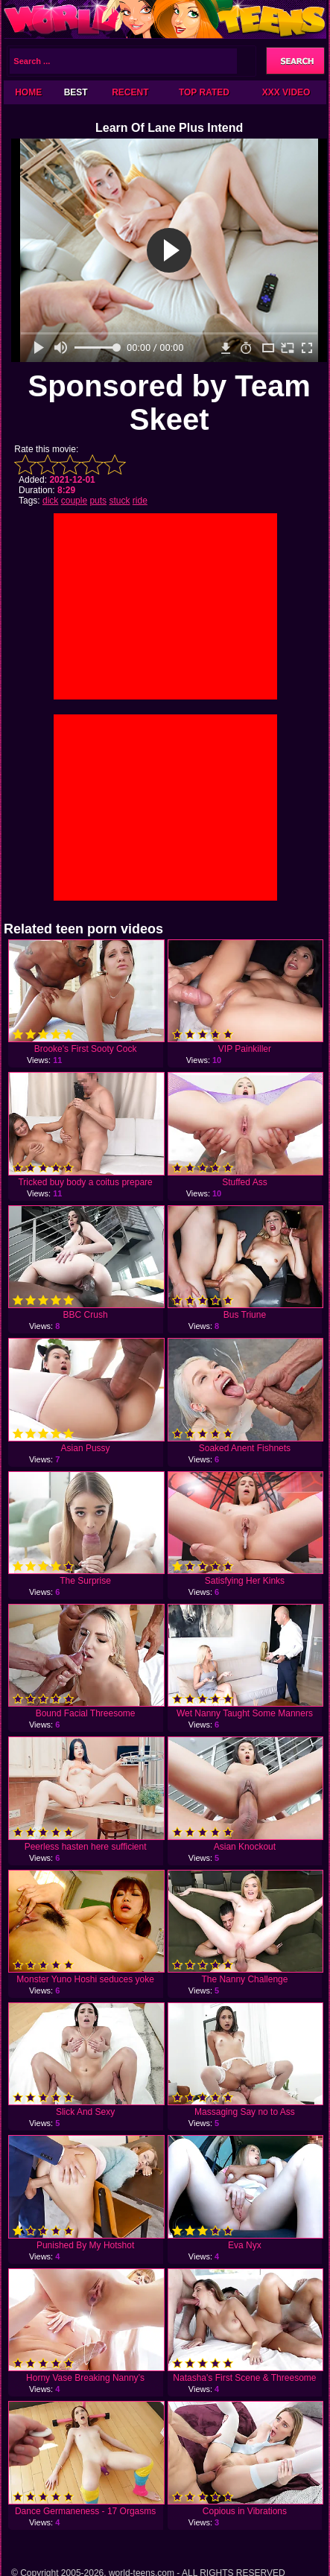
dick (50, 500)
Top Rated (204, 92)
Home (28, 92)
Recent (130, 92)
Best (76, 92)
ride (140, 500)
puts (98, 500)
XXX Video (286, 92)
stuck (119, 500)
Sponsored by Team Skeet (169, 402)
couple (74, 500)
